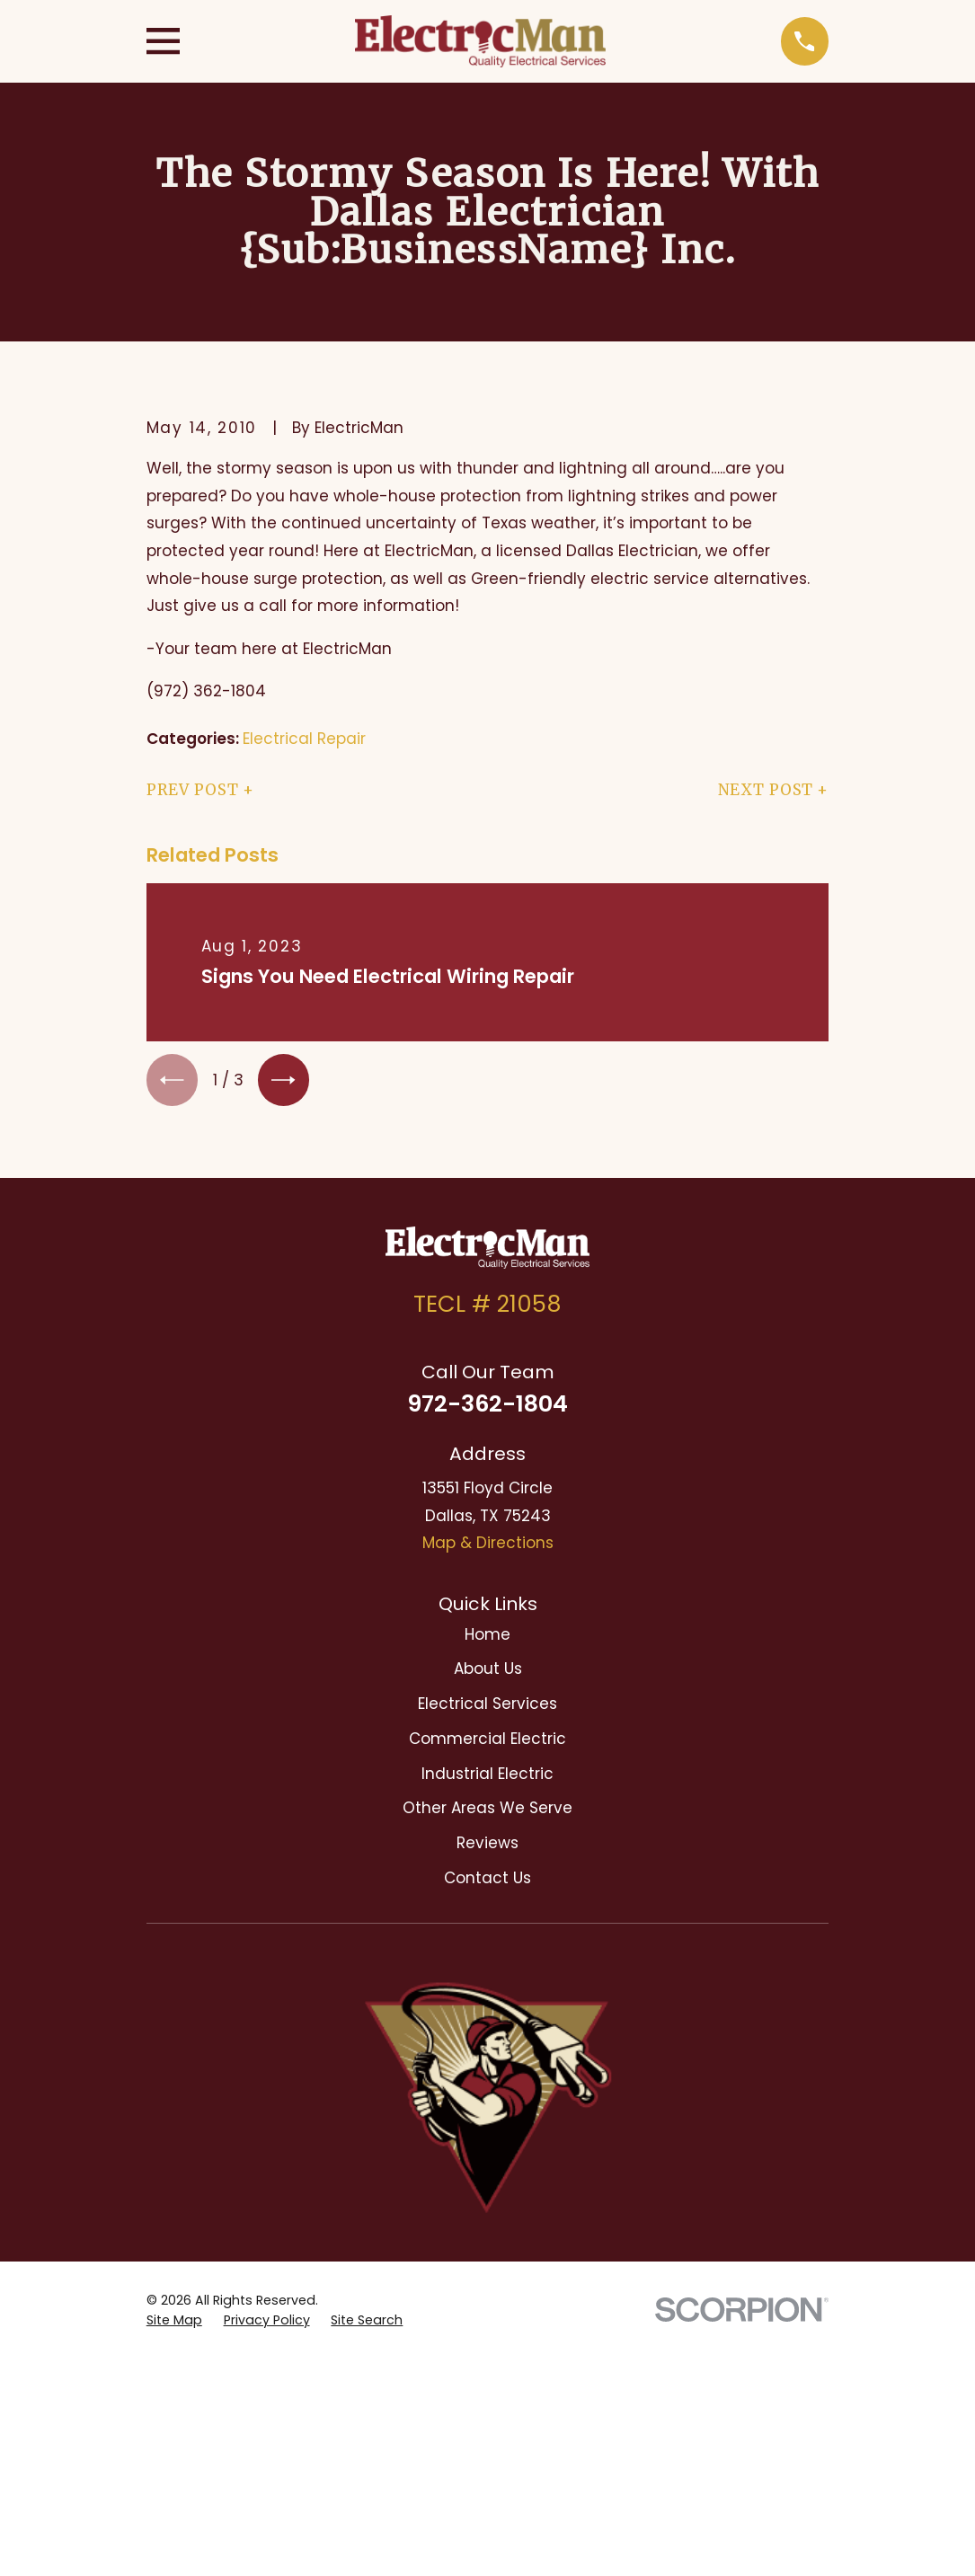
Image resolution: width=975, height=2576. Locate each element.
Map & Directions (488, 1546)
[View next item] (289, 1081)
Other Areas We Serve (487, 1811)
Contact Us (487, 1881)
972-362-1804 (487, 1408)
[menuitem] (174, 2093)
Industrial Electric (487, 1777)
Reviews (487, 1846)
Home (487, 1638)
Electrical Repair (304, 738)
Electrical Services (487, 1707)
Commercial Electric (487, 1742)
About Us (488, 1673)
